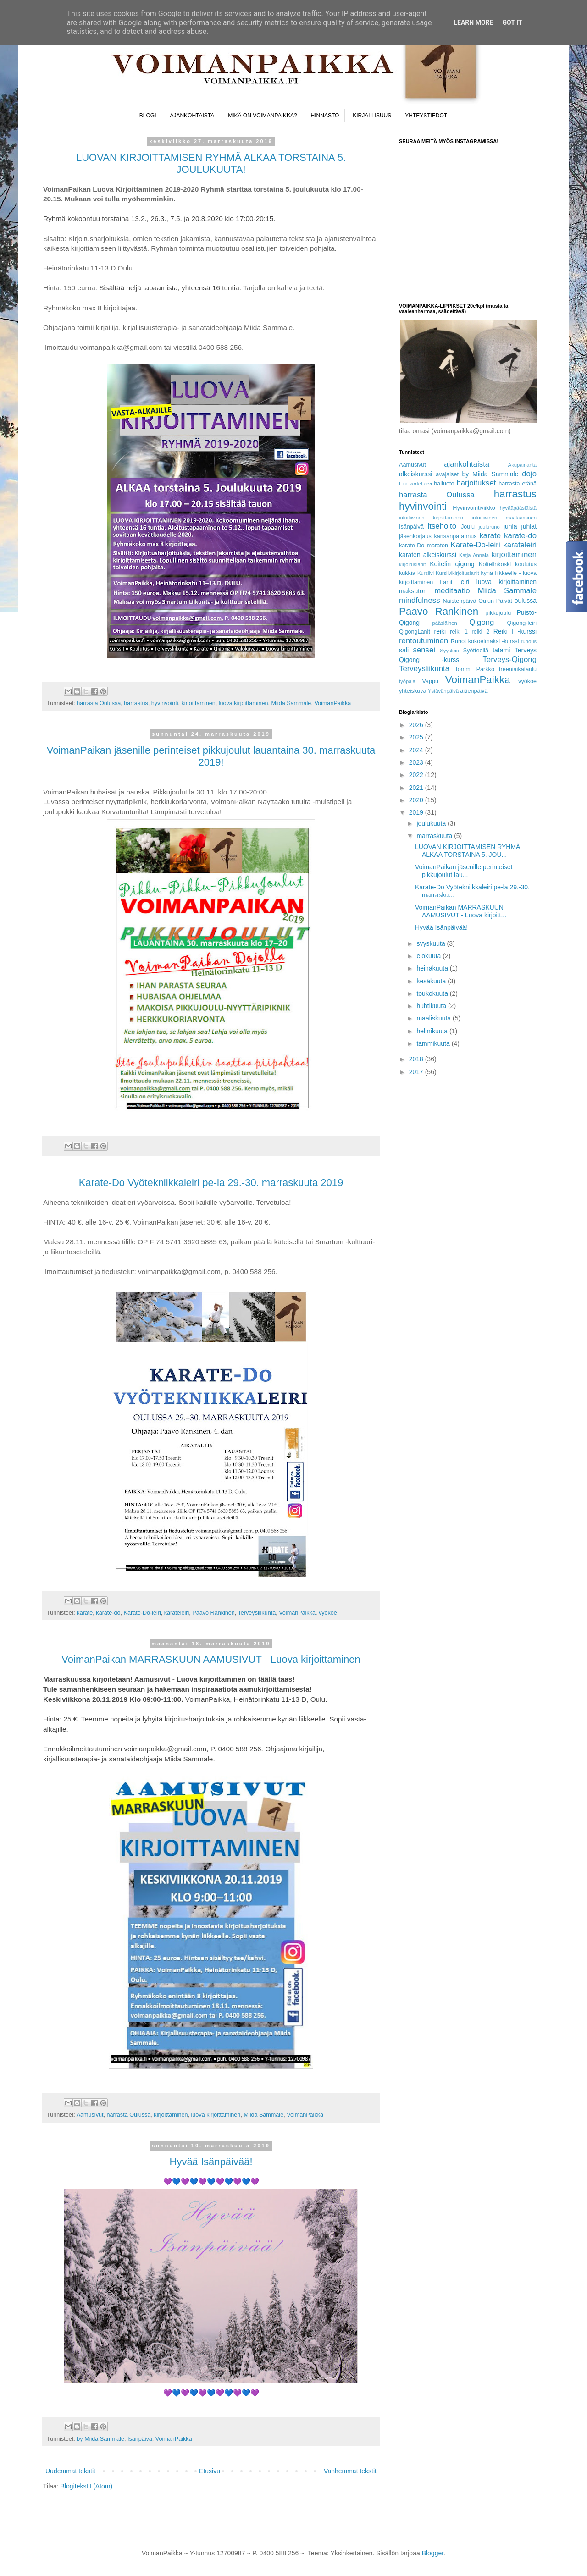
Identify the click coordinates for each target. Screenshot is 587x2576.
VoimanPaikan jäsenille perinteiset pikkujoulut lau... (463, 870)
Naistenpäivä (459, 601)
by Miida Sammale (100, 2439)
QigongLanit (414, 632)
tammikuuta (433, 1043)
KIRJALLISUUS (372, 115)
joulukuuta (432, 823)
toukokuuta (432, 993)
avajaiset (447, 474)
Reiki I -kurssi (515, 631)
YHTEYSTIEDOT (426, 115)
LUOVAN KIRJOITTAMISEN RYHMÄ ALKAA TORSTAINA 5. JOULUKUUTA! (211, 163)
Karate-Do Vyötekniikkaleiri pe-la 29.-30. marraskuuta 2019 (211, 1182)
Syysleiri (449, 650)
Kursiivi (425, 573)
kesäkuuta (432, 981)
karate (85, 1613)
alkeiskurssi (415, 474)
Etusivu (209, 2471)
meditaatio (452, 590)
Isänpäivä (139, 2439)
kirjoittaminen (199, 703)
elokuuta (429, 956)
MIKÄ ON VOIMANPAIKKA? (262, 115)
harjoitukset (476, 483)
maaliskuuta (434, 1018)
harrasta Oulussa (99, 703)
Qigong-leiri (522, 623)
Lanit (446, 582)
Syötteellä (475, 650)
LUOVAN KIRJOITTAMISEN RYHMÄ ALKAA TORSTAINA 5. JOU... (467, 850)
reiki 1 (459, 632)
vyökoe (328, 1613)
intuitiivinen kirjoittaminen (431, 517)
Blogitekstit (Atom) (87, 2486)
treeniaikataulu (518, 669)
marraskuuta (435, 835)
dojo (529, 473)
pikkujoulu (498, 613)
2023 (417, 762)
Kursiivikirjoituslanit (457, 573)
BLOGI (147, 115)
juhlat (529, 526)
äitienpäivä (473, 691)
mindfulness (419, 600)
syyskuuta (431, 943)
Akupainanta (522, 465)
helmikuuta (432, 1031)
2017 (417, 1072)
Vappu (430, 681)
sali (404, 650)
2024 (417, 750)
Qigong (481, 622)
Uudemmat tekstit (70, 2471)
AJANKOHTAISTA (192, 115)
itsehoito (442, 526)
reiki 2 (481, 632)
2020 (417, 800)
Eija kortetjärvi (415, 483)
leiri (465, 581)
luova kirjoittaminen (243, 703)
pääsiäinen (444, 623)
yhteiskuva (412, 691)
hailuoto (444, 483)
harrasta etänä (517, 483)
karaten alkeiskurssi (427, 554)
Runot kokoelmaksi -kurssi (485, 641)
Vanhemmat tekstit (350, 2471)
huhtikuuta (432, 1005)
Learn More (473, 22)
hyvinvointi (164, 703)
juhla (510, 526)
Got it (512, 22)
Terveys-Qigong (509, 659)
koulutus (526, 564)
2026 (417, 724)
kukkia (407, 573)
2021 (417, 787)
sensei (424, 649)
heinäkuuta (432, 968)
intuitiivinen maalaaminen (504, 517)
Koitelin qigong (452, 564)
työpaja (407, 681)
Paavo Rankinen (213, 1613)
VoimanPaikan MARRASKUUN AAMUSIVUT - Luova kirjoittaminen (210, 1659)
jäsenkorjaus (415, 536)
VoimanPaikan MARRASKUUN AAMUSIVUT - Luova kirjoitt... (460, 911)
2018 (417, 1059)
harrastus (136, 703)
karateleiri (176, 1613)
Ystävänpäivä (443, 691)
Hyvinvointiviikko (474, 508)
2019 (417, 812)
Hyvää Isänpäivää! (211, 2162)
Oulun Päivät (495, 601)
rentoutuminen (423, 640)
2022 (417, 774)
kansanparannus (455, 536)
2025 (417, 737)
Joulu (468, 527)
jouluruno (489, 527)
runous (529, 641)
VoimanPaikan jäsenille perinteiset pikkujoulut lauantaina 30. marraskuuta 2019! (211, 756)
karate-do (108, 1613)
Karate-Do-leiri (142, 1613)
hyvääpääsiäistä (518, 508)
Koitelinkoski (495, 564)
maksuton (413, 591)
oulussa (526, 600)
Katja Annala (474, 555)
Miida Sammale (291, 703)
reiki (440, 631)
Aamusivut (90, 2115)
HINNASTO (325, 115)
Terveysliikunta (257, 1613)
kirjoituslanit (412, 564)
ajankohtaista (466, 464)
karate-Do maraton (423, 545)
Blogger (432, 2553)
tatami (501, 650)
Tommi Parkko (474, 669)
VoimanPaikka (332, 703)
